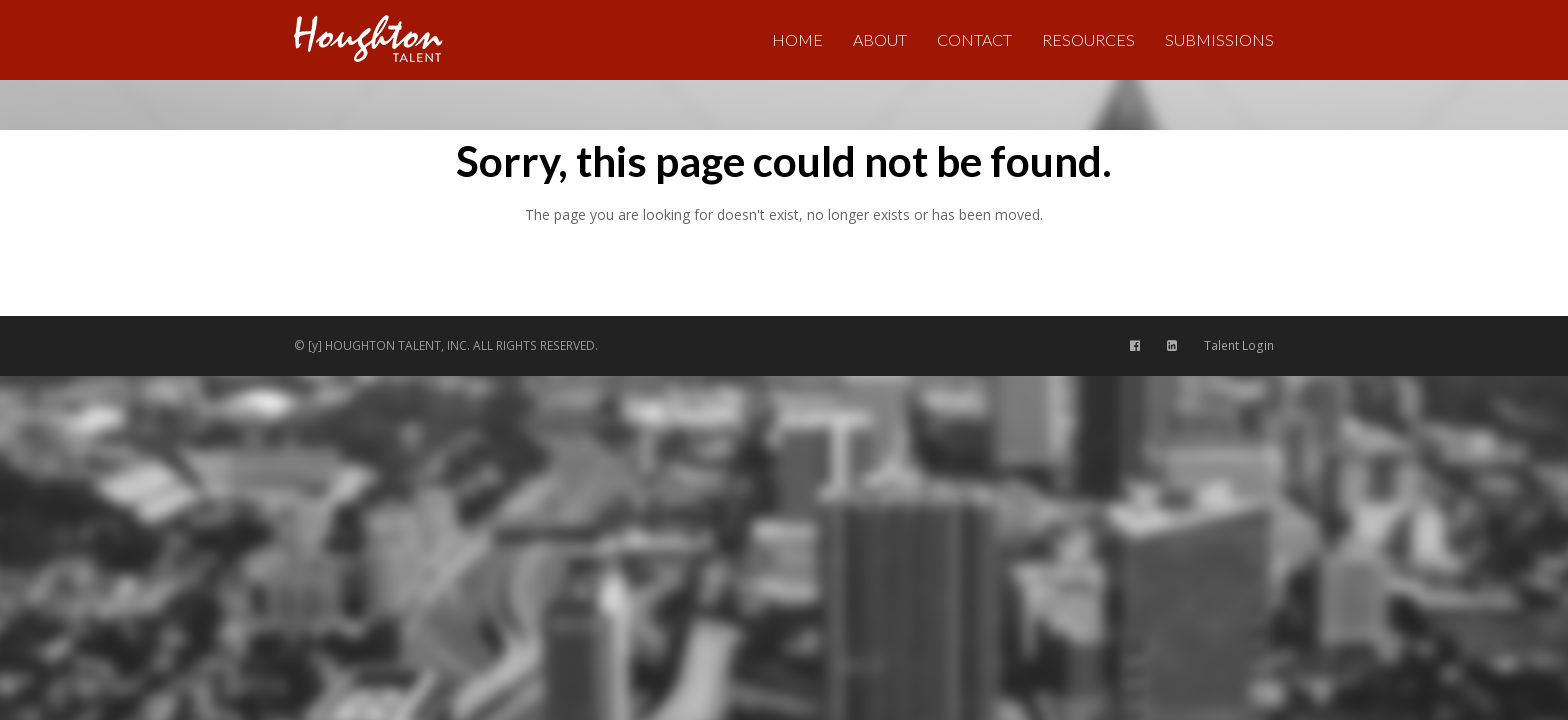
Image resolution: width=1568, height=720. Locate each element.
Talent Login (1239, 345)
